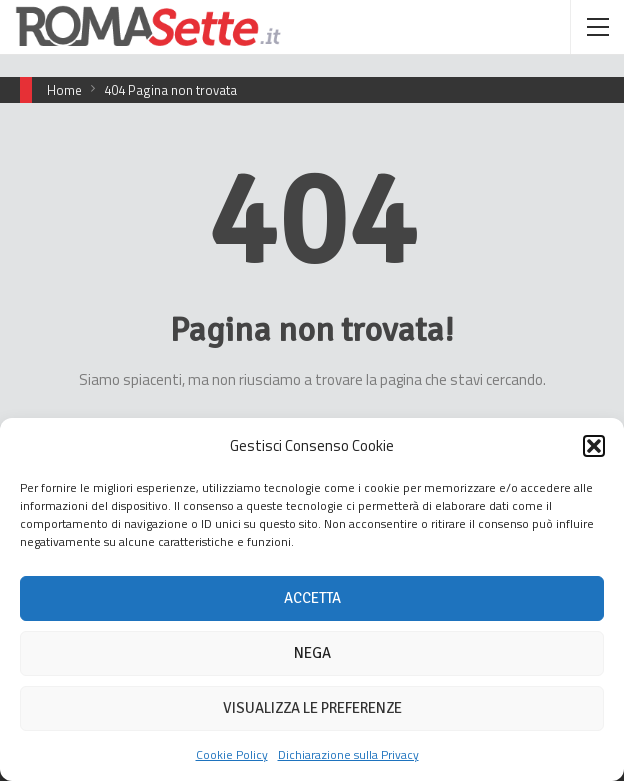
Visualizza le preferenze (312, 708)
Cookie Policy (232, 754)
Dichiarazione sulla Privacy (348, 754)
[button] (594, 446)
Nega (312, 653)
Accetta (312, 598)
